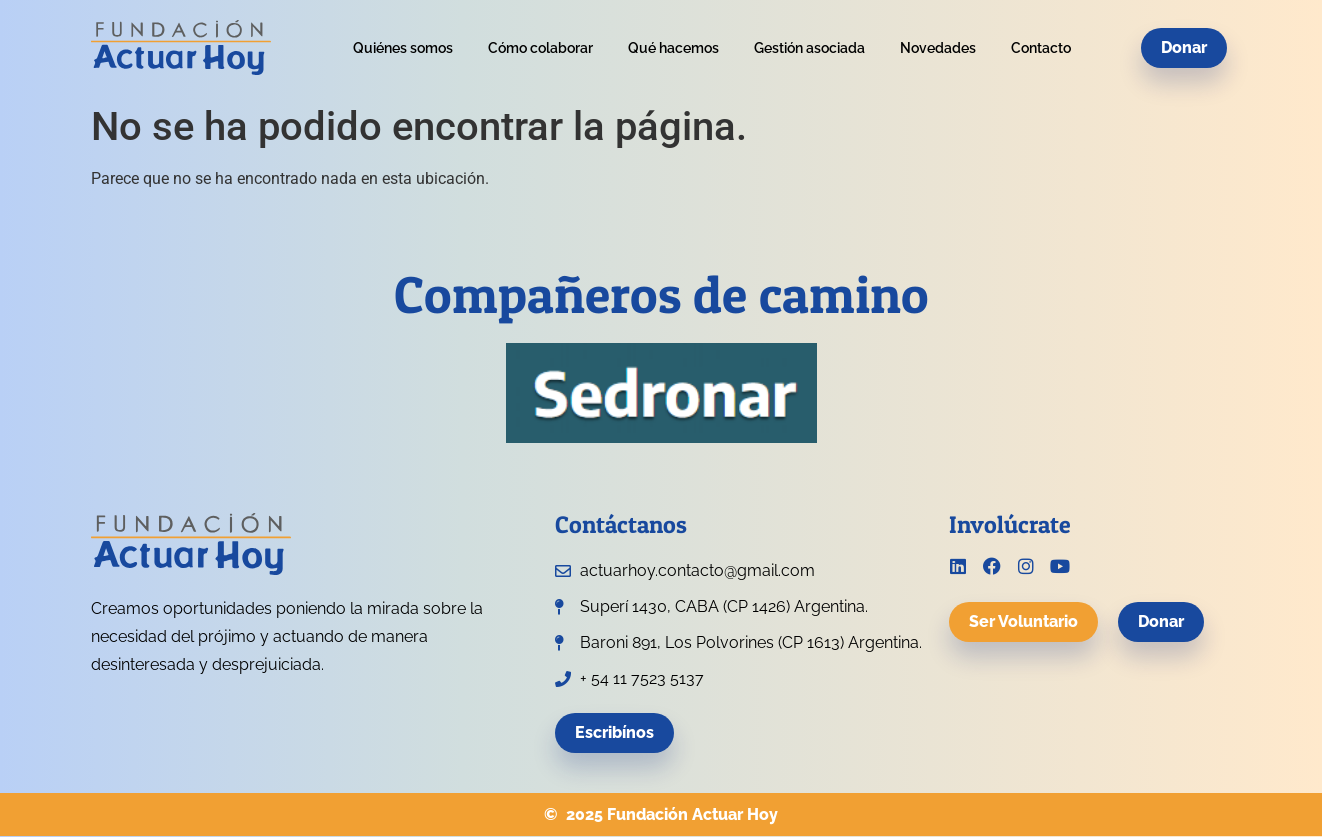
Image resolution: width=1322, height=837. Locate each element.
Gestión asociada (809, 48)
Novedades (938, 48)
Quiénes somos (403, 48)
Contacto (1041, 48)
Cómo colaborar (540, 48)
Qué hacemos (673, 48)
